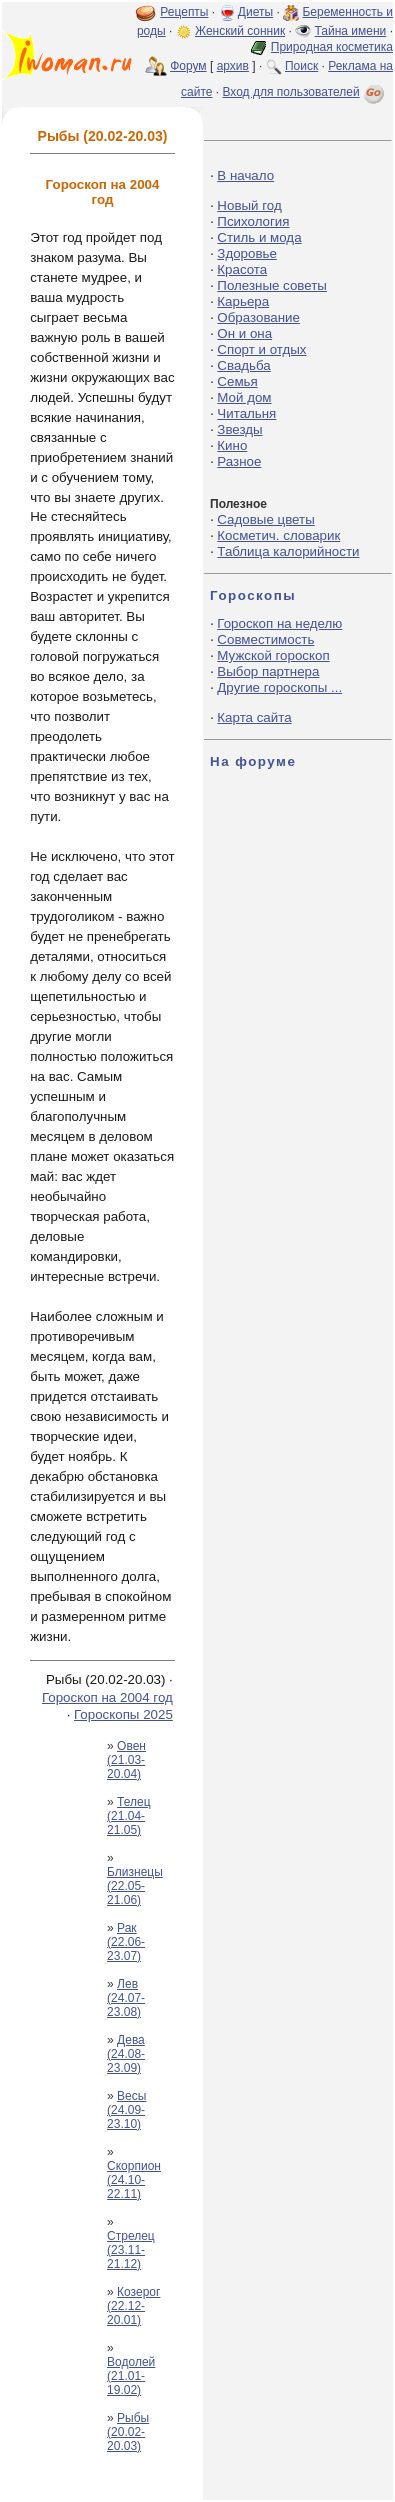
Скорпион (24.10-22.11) (134, 2180)
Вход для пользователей (305, 92)
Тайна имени (351, 31)
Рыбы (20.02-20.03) (128, 2432)
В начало (245, 175)
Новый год (249, 205)
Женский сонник (240, 31)
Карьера (243, 301)
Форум (188, 66)
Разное (239, 461)
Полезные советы (272, 285)
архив (233, 66)
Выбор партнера (268, 671)
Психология (253, 221)
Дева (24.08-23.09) (126, 2054)
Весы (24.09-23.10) (126, 2110)
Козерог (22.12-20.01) (133, 2306)
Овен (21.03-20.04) (126, 1760)
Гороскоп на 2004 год (107, 1697)
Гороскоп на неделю (279, 623)
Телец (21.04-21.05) (129, 1816)
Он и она (244, 333)
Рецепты (184, 12)
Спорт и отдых (261, 349)
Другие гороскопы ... (279, 687)
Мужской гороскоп (273, 655)
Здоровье (247, 253)
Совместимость (265, 639)
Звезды (239, 429)
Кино (232, 445)
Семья (237, 381)
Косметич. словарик (278, 535)
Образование (258, 317)
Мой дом (244, 397)
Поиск (301, 66)
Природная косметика (332, 47)
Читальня (246, 413)
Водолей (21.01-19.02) (131, 2376)
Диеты (255, 12)
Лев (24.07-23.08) (126, 1998)
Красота (242, 269)
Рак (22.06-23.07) (126, 1942)
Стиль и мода (259, 237)
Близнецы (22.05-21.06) (135, 1886)
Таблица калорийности (288, 551)
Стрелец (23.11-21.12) (131, 2250)
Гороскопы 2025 (123, 1714)
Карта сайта (254, 717)
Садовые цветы (265, 519)
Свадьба (243, 365)
